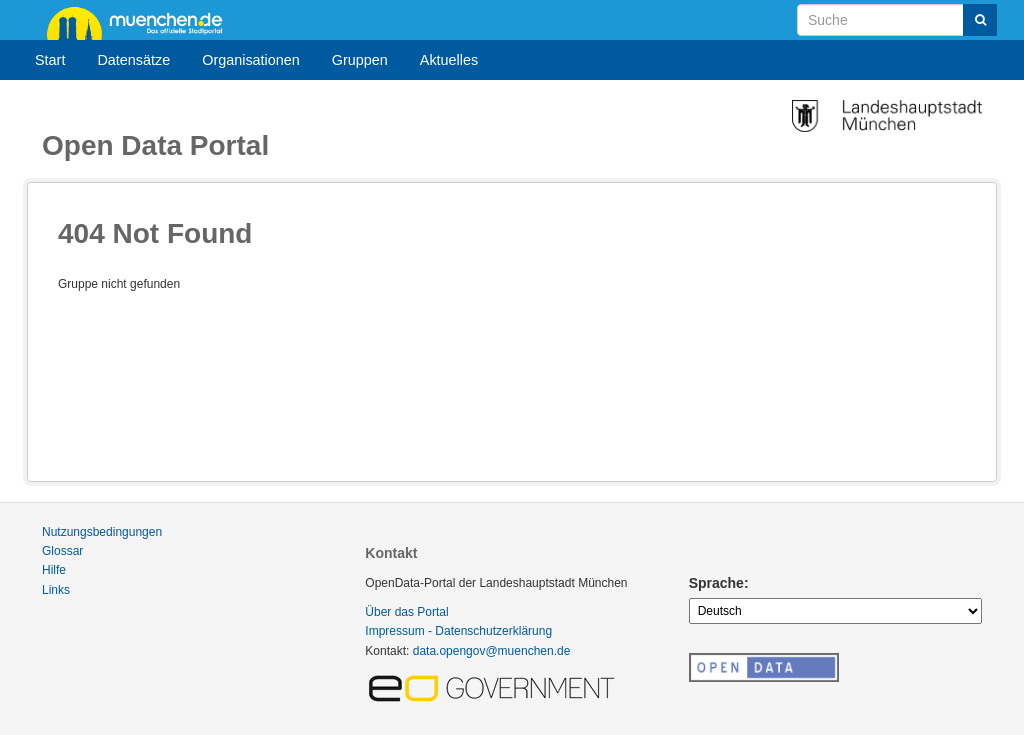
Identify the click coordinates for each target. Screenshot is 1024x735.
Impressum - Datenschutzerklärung (458, 631)
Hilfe (54, 570)
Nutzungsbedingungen (102, 532)
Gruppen (360, 60)
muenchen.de (142, 22)
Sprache (716, 583)
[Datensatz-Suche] (897, 20)
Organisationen (251, 60)
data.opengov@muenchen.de (492, 651)
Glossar (62, 551)
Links (56, 590)
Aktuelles (449, 60)
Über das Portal (406, 612)
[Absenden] (980, 20)
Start (50, 60)
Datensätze (133, 60)
